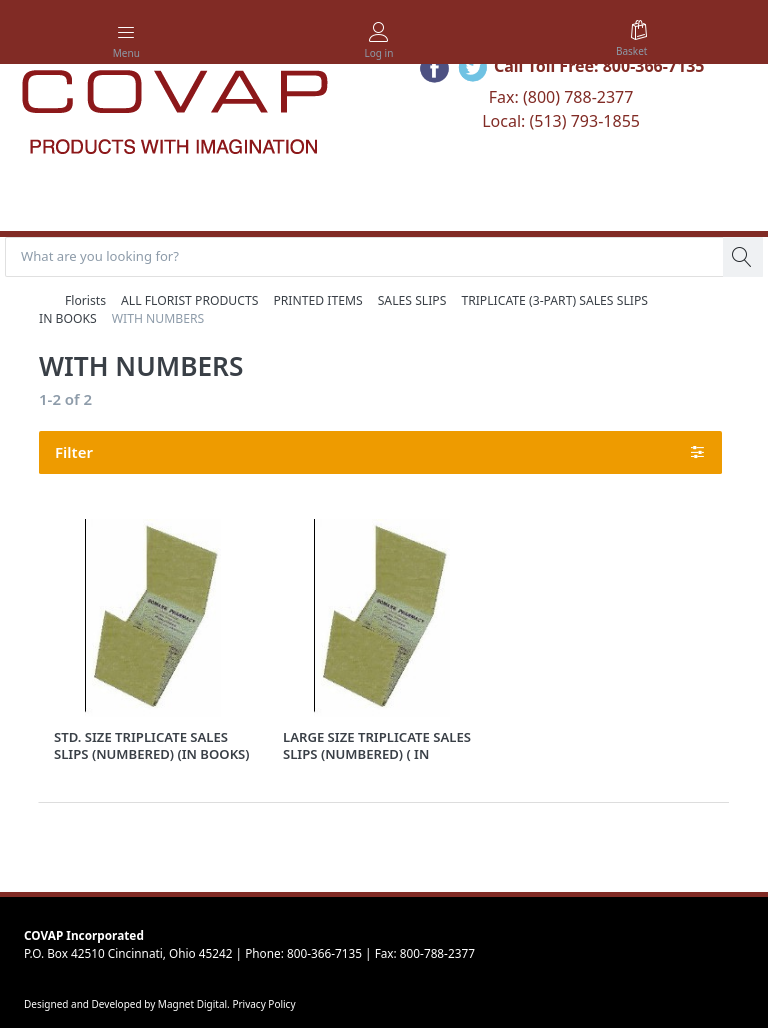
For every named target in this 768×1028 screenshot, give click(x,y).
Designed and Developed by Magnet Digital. (128, 1004)
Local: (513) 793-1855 (561, 121)
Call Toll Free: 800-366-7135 (599, 66)
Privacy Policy (263, 1004)
